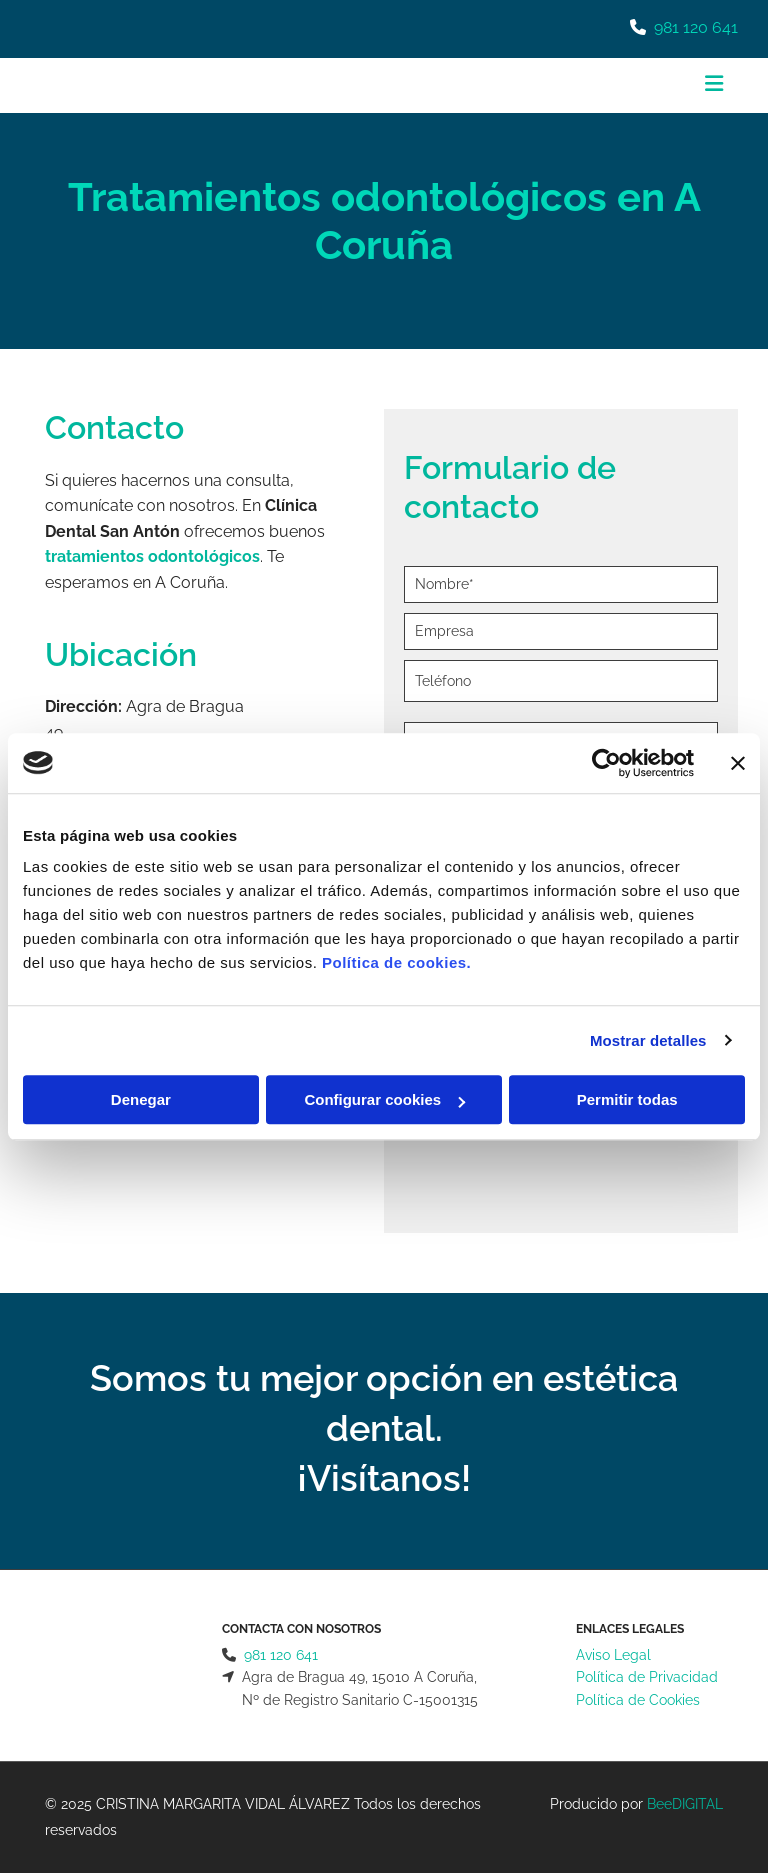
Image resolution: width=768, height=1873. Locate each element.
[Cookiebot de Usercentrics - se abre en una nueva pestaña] (606, 763)
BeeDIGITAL (685, 1804)
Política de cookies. (396, 962)
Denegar (141, 1099)
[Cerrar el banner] (738, 763)
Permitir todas (627, 1099)
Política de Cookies (638, 1700)
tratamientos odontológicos (152, 556)
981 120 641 (696, 27)
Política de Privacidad (647, 1677)
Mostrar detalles (648, 1040)
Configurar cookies (384, 1099)
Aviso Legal (613, 1655)
